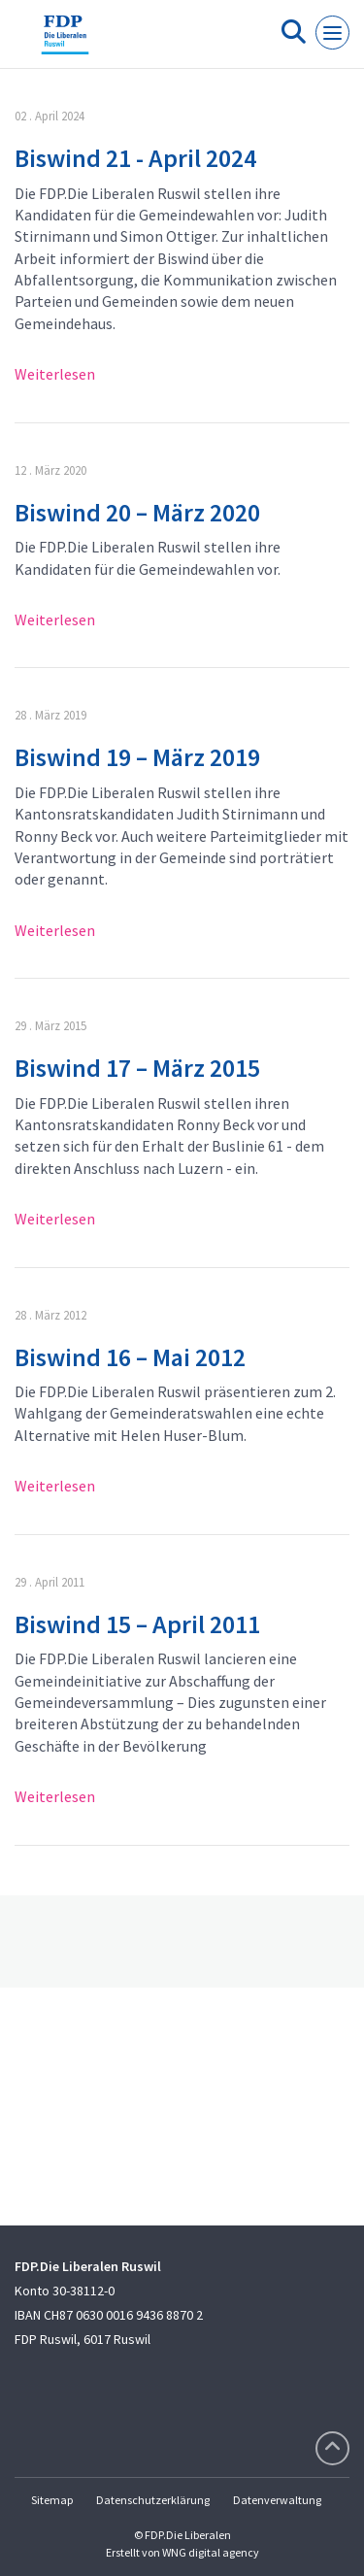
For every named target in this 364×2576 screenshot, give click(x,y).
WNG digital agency (210, 2552)
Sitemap (52, 2499)
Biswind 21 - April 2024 (135, 158)
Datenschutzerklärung (153, 2499)
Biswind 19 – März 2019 (137, 757)
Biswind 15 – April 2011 (137, 1624)
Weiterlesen (55, 374)
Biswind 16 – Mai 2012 (130, 1357)
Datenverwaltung (277, 2499)
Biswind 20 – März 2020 (137, 512)
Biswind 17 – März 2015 (137, 1068)
